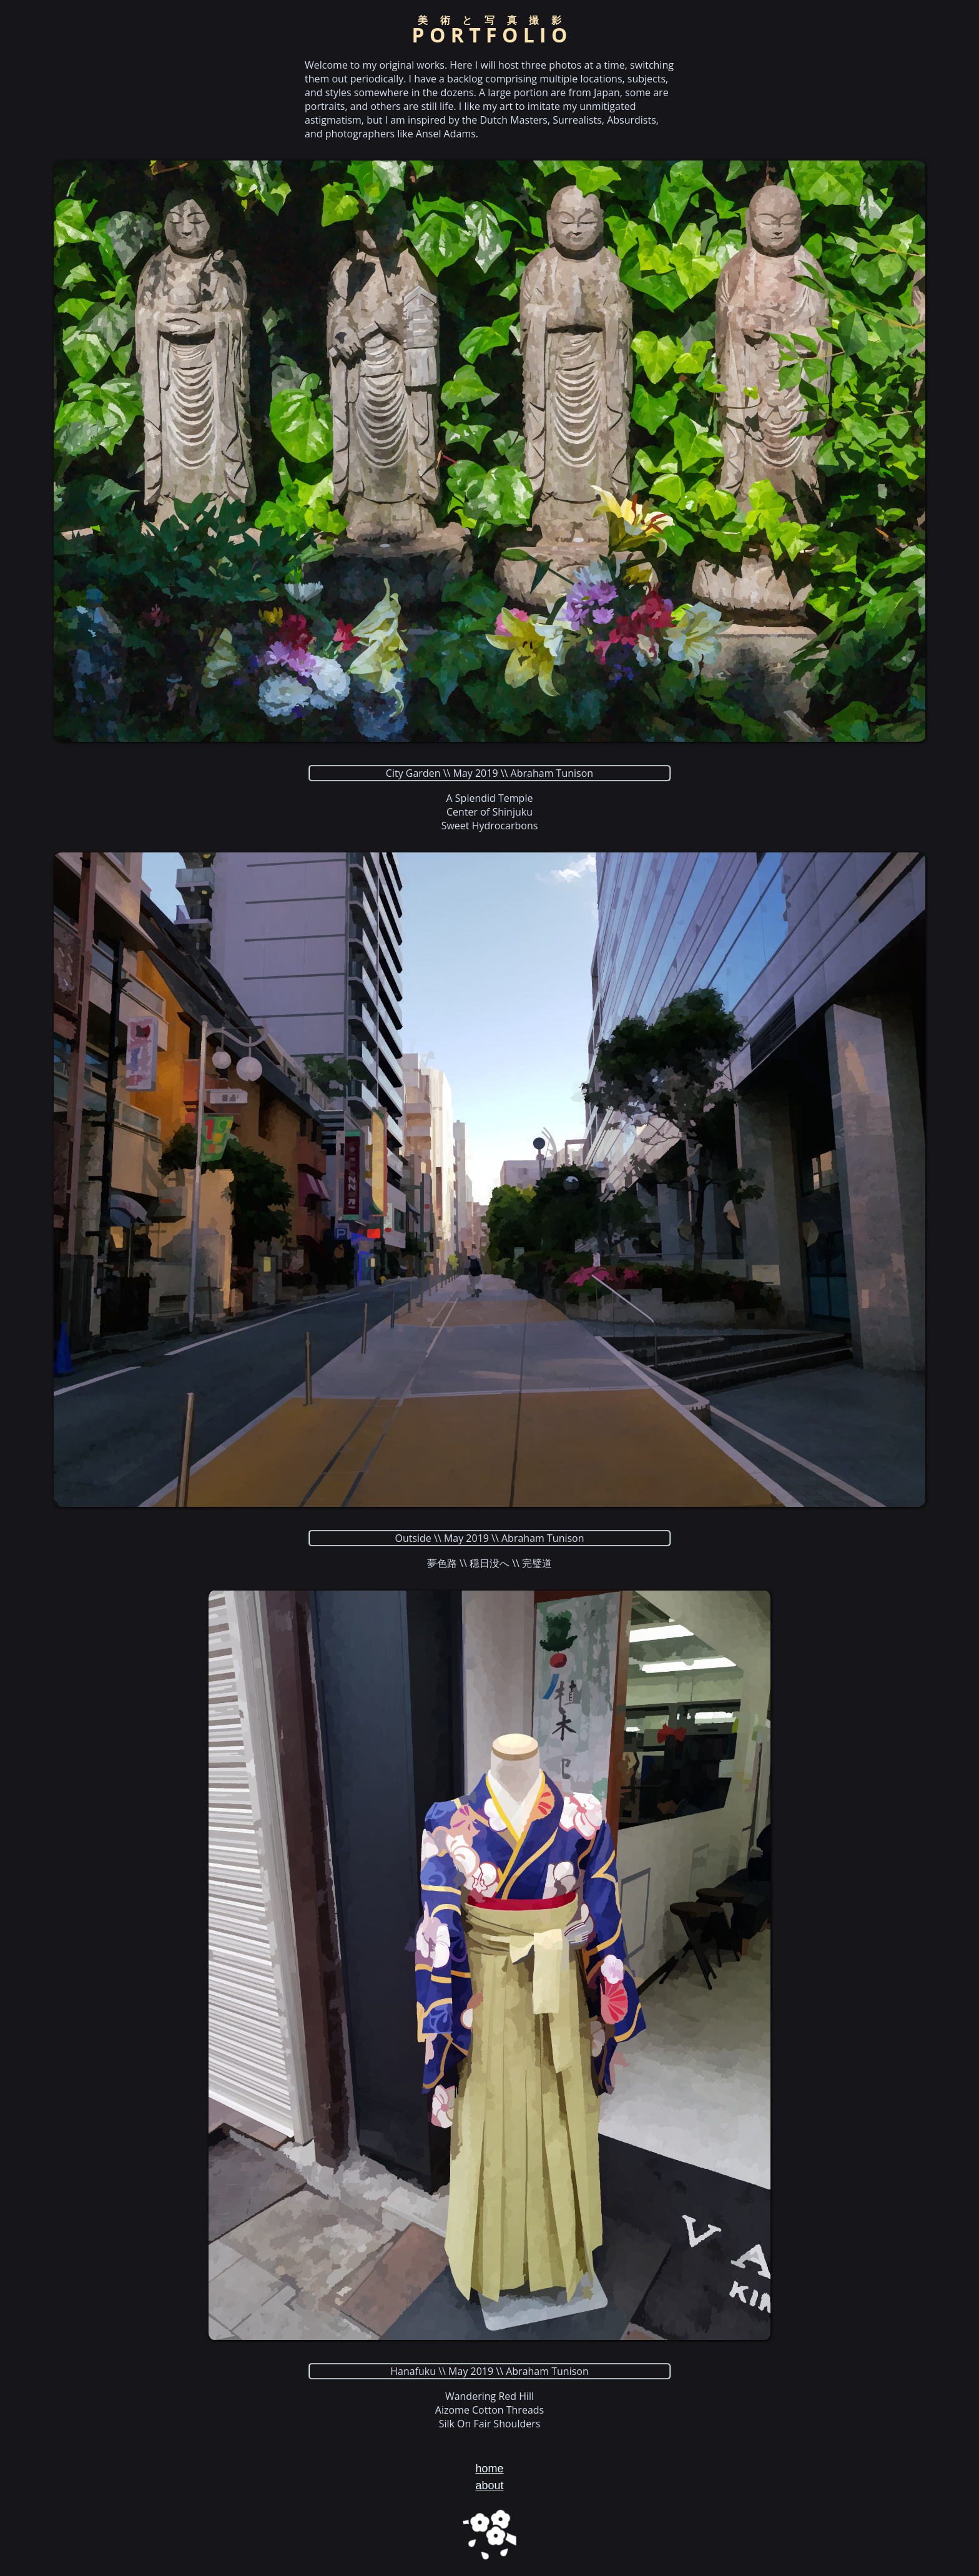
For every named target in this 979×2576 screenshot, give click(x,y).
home (489, 2468)
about (489, 2485)
